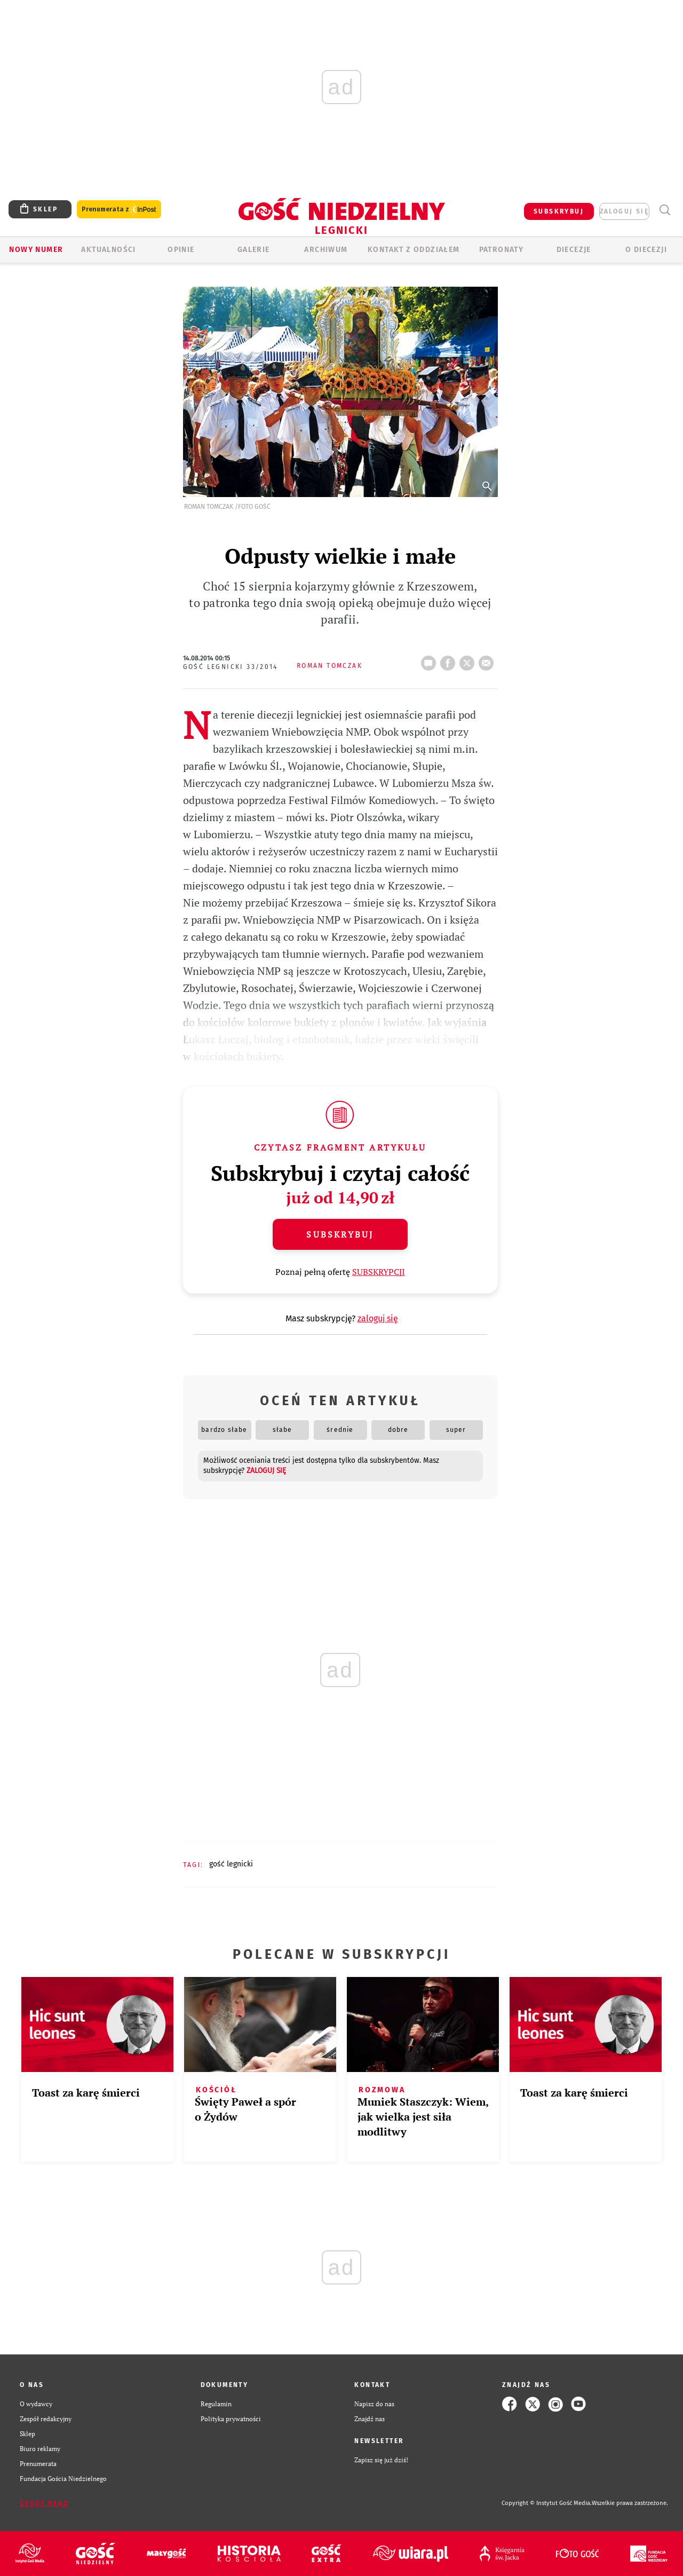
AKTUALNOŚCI (108, 249)
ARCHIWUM (325, 249)
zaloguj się (624, 211)
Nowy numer (36, 249)
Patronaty (501, 249)
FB (449, 660)
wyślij (488, 660)
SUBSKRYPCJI (378, 1272)
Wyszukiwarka (664, 210)
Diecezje (574, 249)
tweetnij (469, 660)
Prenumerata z (119, 209)
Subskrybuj (340, 1234)
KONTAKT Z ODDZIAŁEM (414, 249)
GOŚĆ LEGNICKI (231, 1864)
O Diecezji (646, 249)
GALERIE (253, 249)
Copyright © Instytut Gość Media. (547, 2503)
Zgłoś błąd (44, 2503)
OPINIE (181, 249)
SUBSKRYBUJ (559, 211)
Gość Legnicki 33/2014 (230, 667)
